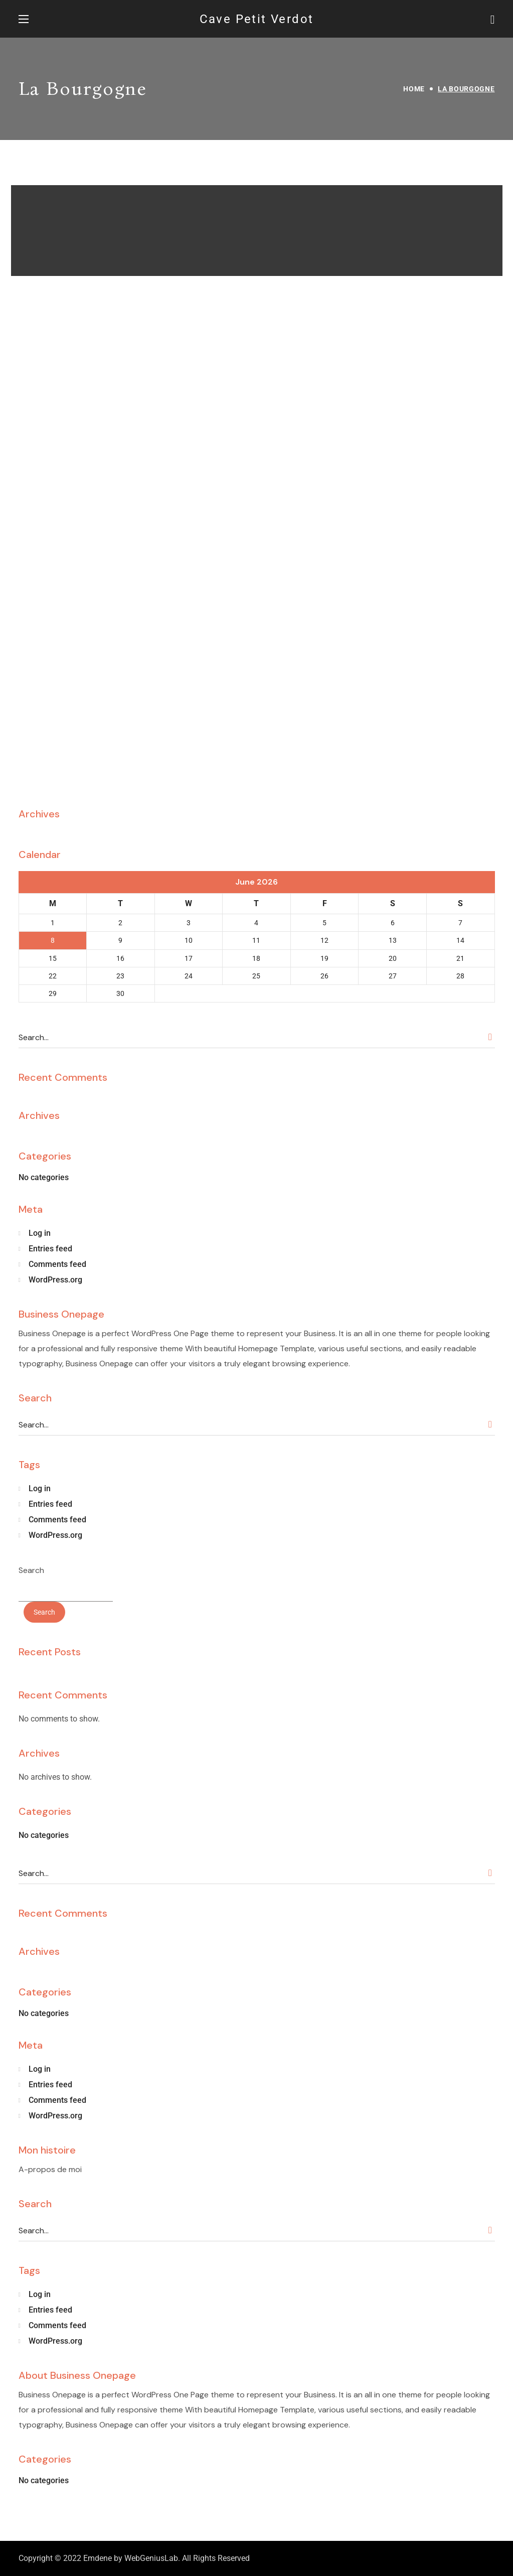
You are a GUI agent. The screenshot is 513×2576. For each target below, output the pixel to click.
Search (31, 1570)
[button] (492, 19)
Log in (40, 1233)
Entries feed (50, 1248)
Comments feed (57, 1264)
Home (414, 89)
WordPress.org (55, 1279)
